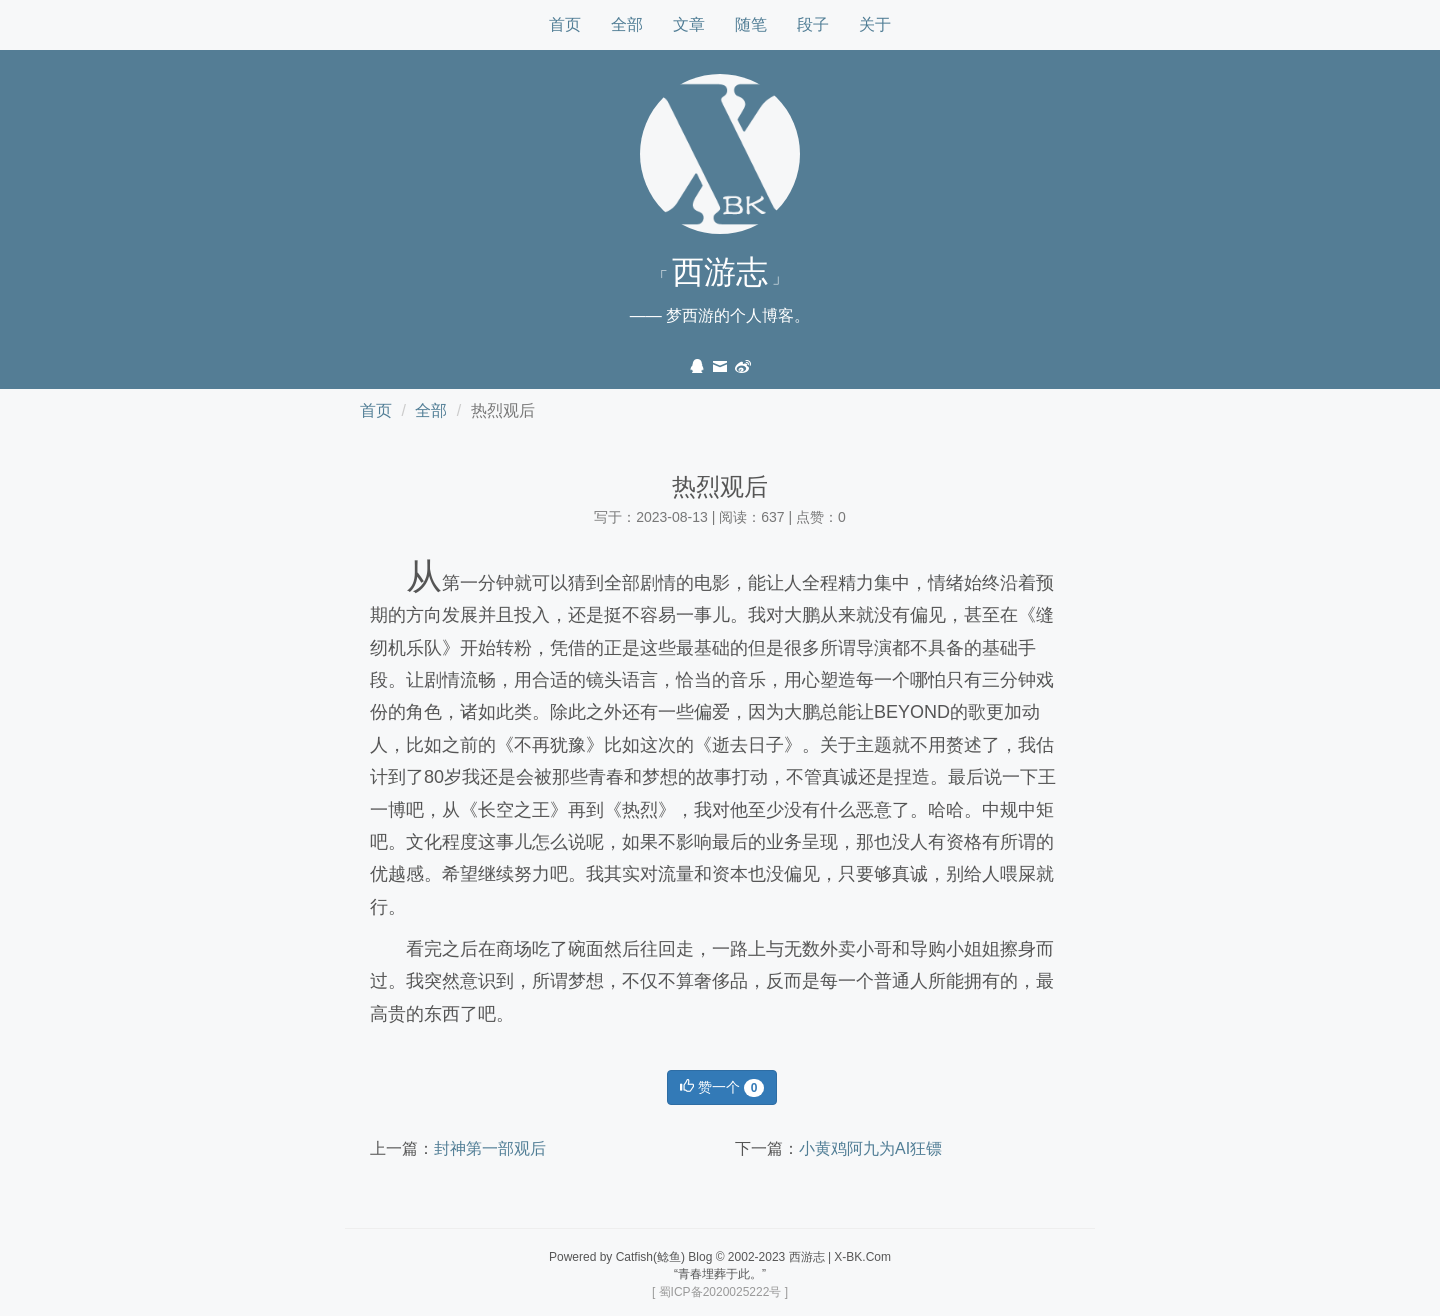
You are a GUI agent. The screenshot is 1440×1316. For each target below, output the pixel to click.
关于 (875, 24)
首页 (565, 24)
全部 (627, 24)
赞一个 (722, 1088)
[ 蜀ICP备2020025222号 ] (720, 1292)
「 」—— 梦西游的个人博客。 (720, 289)
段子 (813, 24)
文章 (689, 24)
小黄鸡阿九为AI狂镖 (870, 1148)
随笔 (751, 24)
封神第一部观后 (490, 1148)
